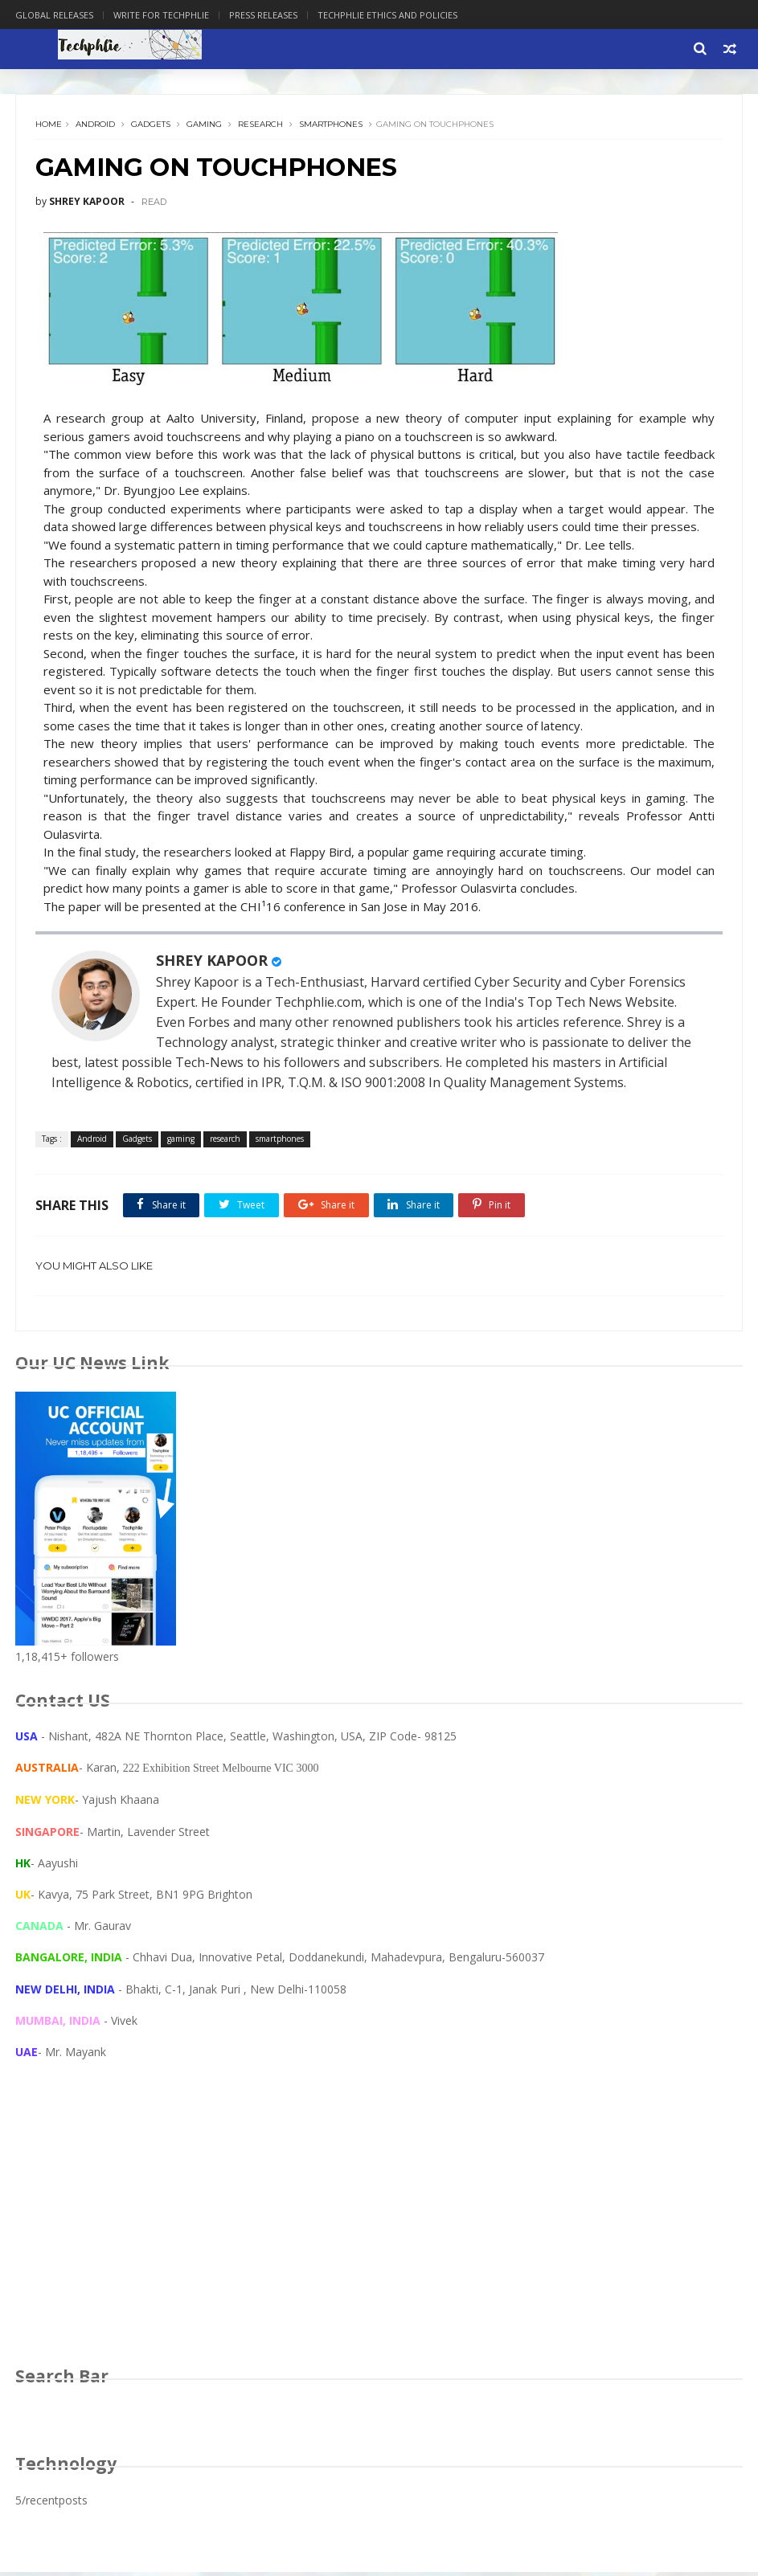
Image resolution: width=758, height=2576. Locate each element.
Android (96, 126)
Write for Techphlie (161, 15)
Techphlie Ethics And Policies (387, 15)
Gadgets (151, 126)
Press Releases (263, 15)
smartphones (331, 126)
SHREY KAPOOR (212, 963)
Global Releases (54, 15)
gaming (205, 126)
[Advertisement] (379, 2231)
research (261, 126)
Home (49, 126)
